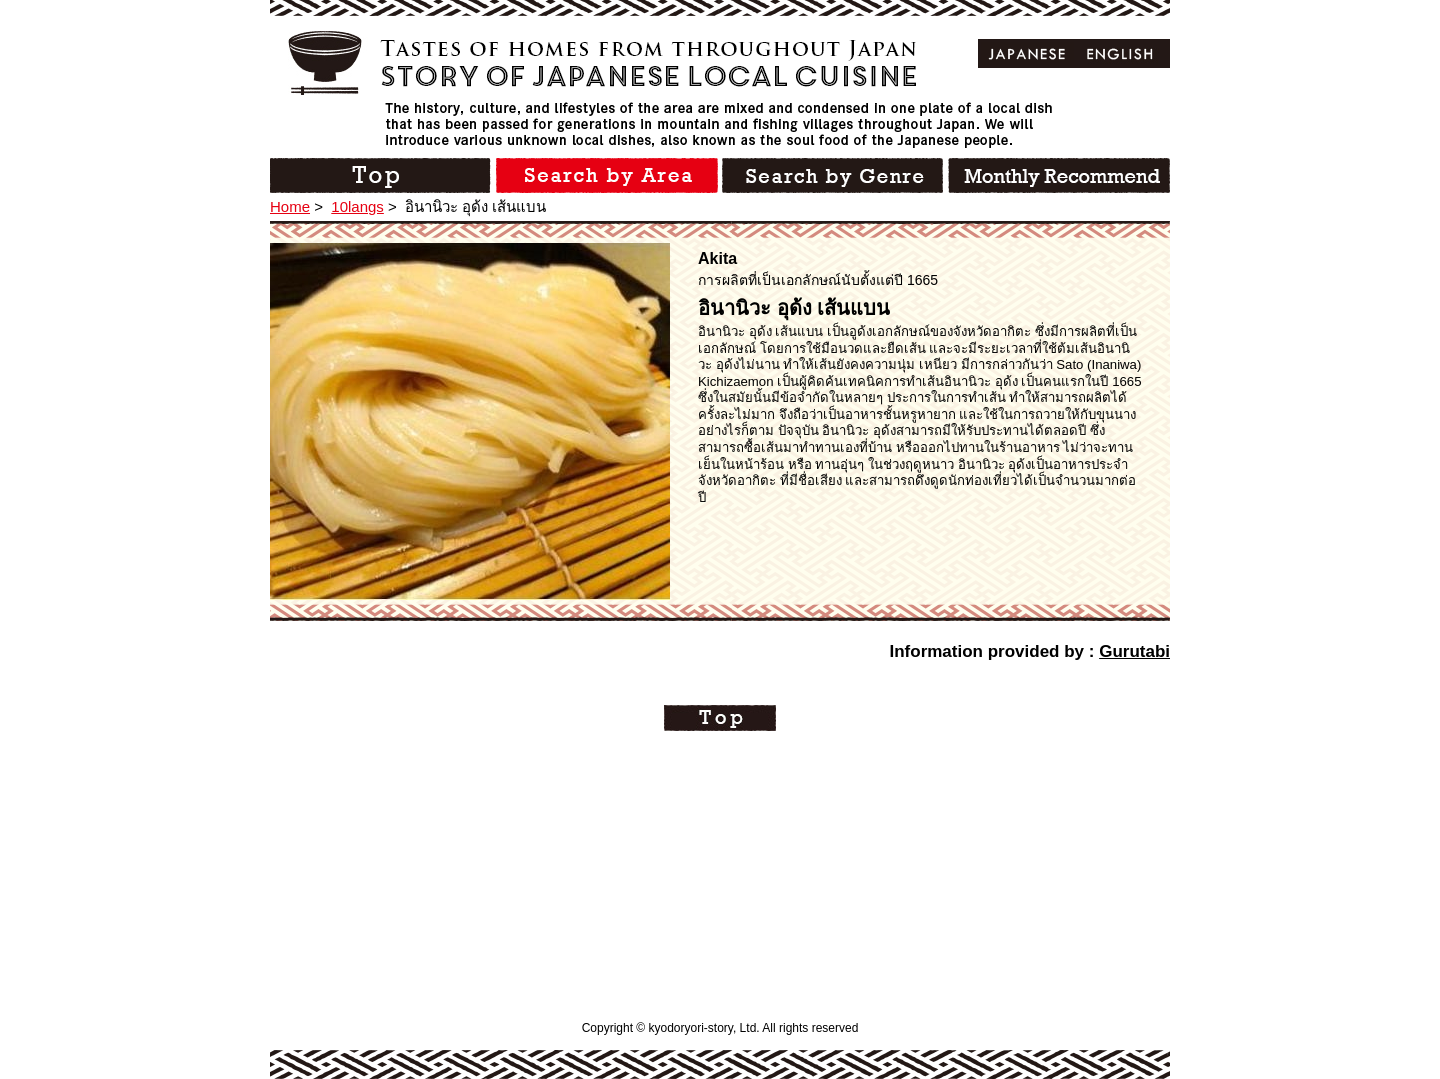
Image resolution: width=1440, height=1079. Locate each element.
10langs (357, 206)
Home (290, 206)
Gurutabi (1134, 651)
